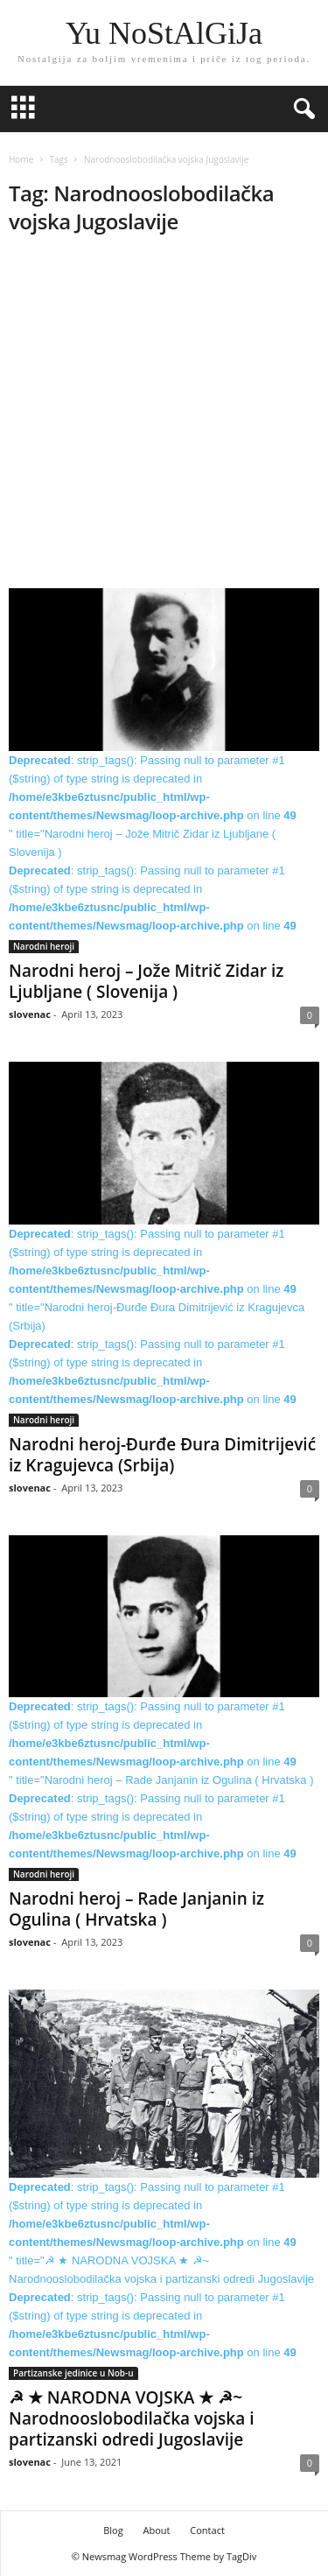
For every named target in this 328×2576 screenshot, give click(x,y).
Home (21, 159)
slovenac (30, 1014)
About (156, 2530)
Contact (207, 2530)
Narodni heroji (43, 946)
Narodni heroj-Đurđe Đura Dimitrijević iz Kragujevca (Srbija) (162, 1455)
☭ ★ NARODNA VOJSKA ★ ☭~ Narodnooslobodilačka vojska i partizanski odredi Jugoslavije (132, 2418)
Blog (112, 2530)
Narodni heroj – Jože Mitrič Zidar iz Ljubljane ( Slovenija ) (146, 981)
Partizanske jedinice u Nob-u (73, 2373)
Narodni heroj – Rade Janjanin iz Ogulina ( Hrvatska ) (136, 1909)
